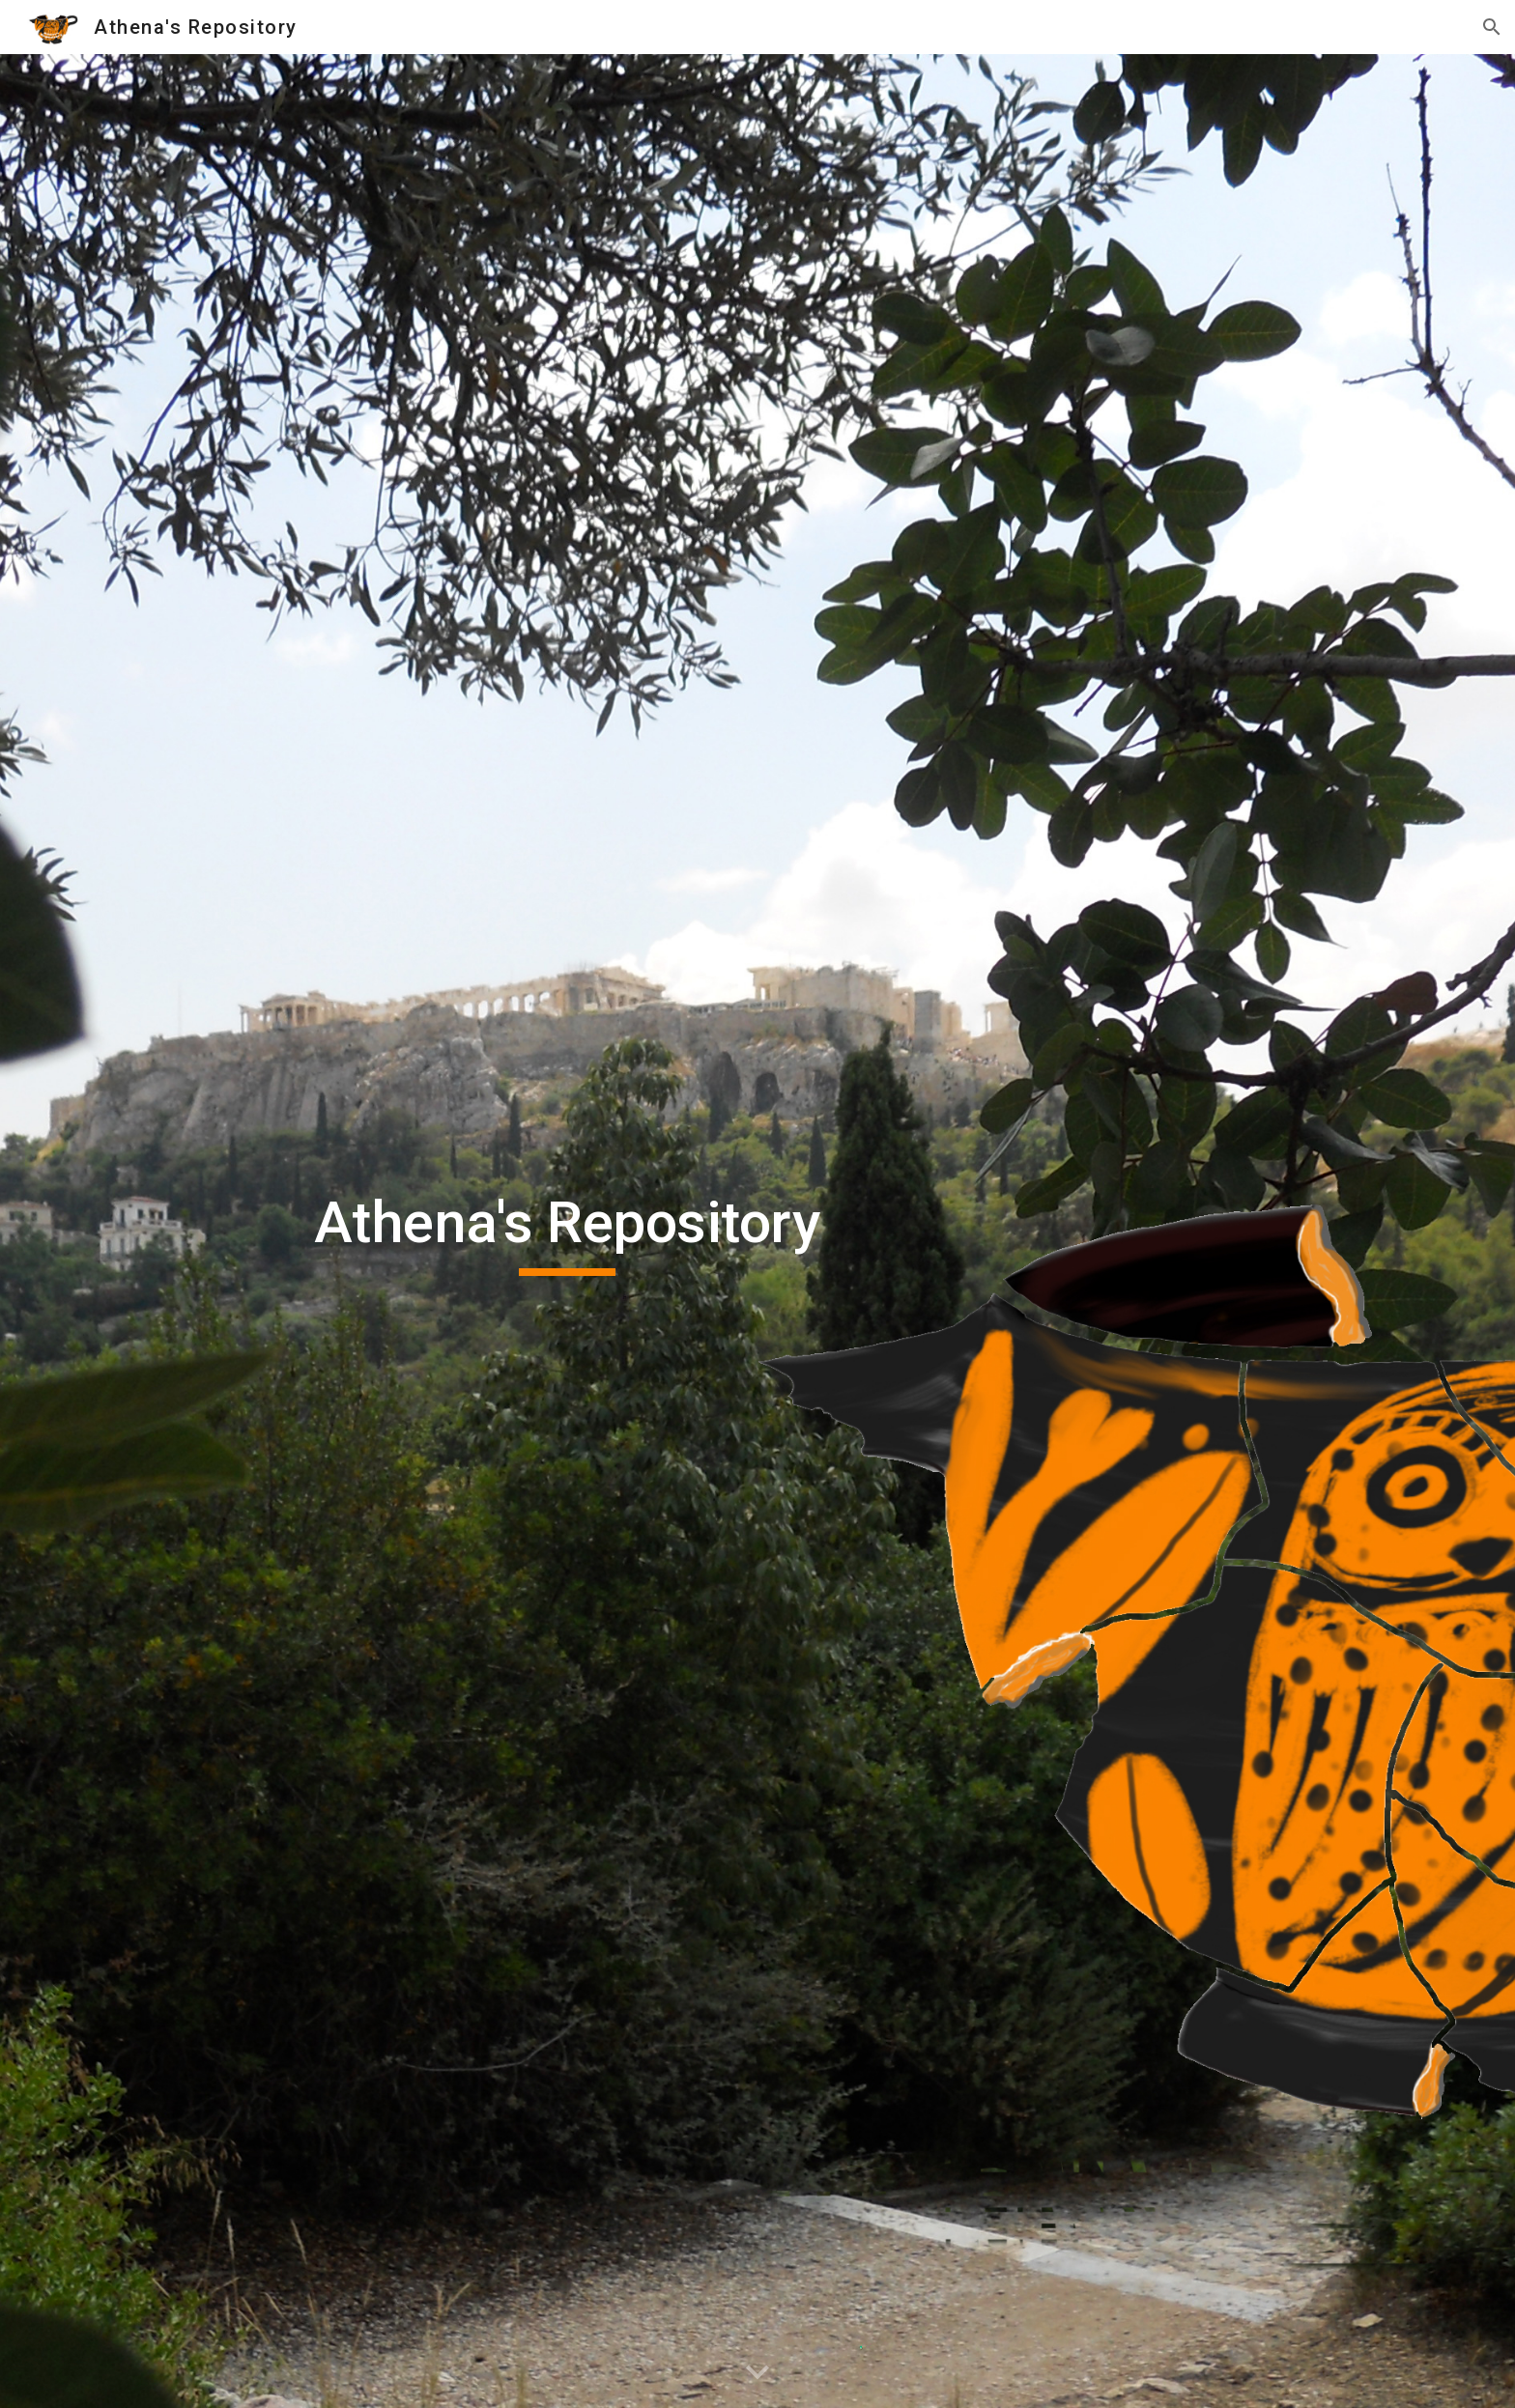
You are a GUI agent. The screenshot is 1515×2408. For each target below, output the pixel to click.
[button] (1492, 27)
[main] (567, 1231)
